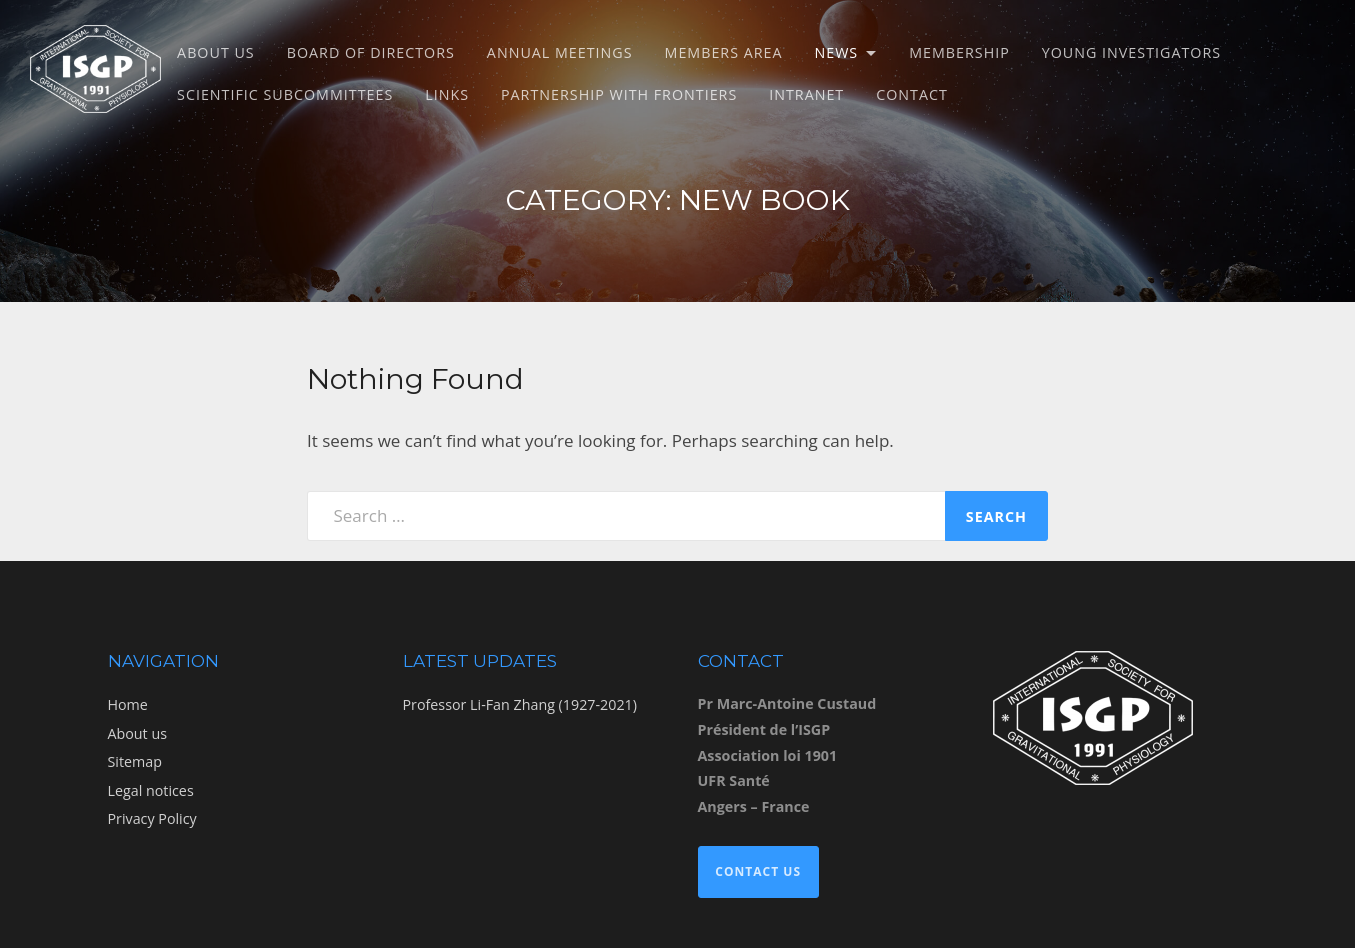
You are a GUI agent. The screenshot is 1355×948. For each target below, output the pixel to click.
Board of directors (371, 52)
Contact (912, 94)
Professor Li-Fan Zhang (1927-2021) (520, 704)
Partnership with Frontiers (619, 94)
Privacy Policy (152, 818)
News (837, 52)
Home (128, 704)
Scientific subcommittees (285, 94)
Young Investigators (1131, 52)
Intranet (806, 94)
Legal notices (151, 790)
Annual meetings (560, 52)
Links (447, 94)
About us (216, 52)
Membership (959, 52)
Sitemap (135, 761)
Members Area (724, 52)
